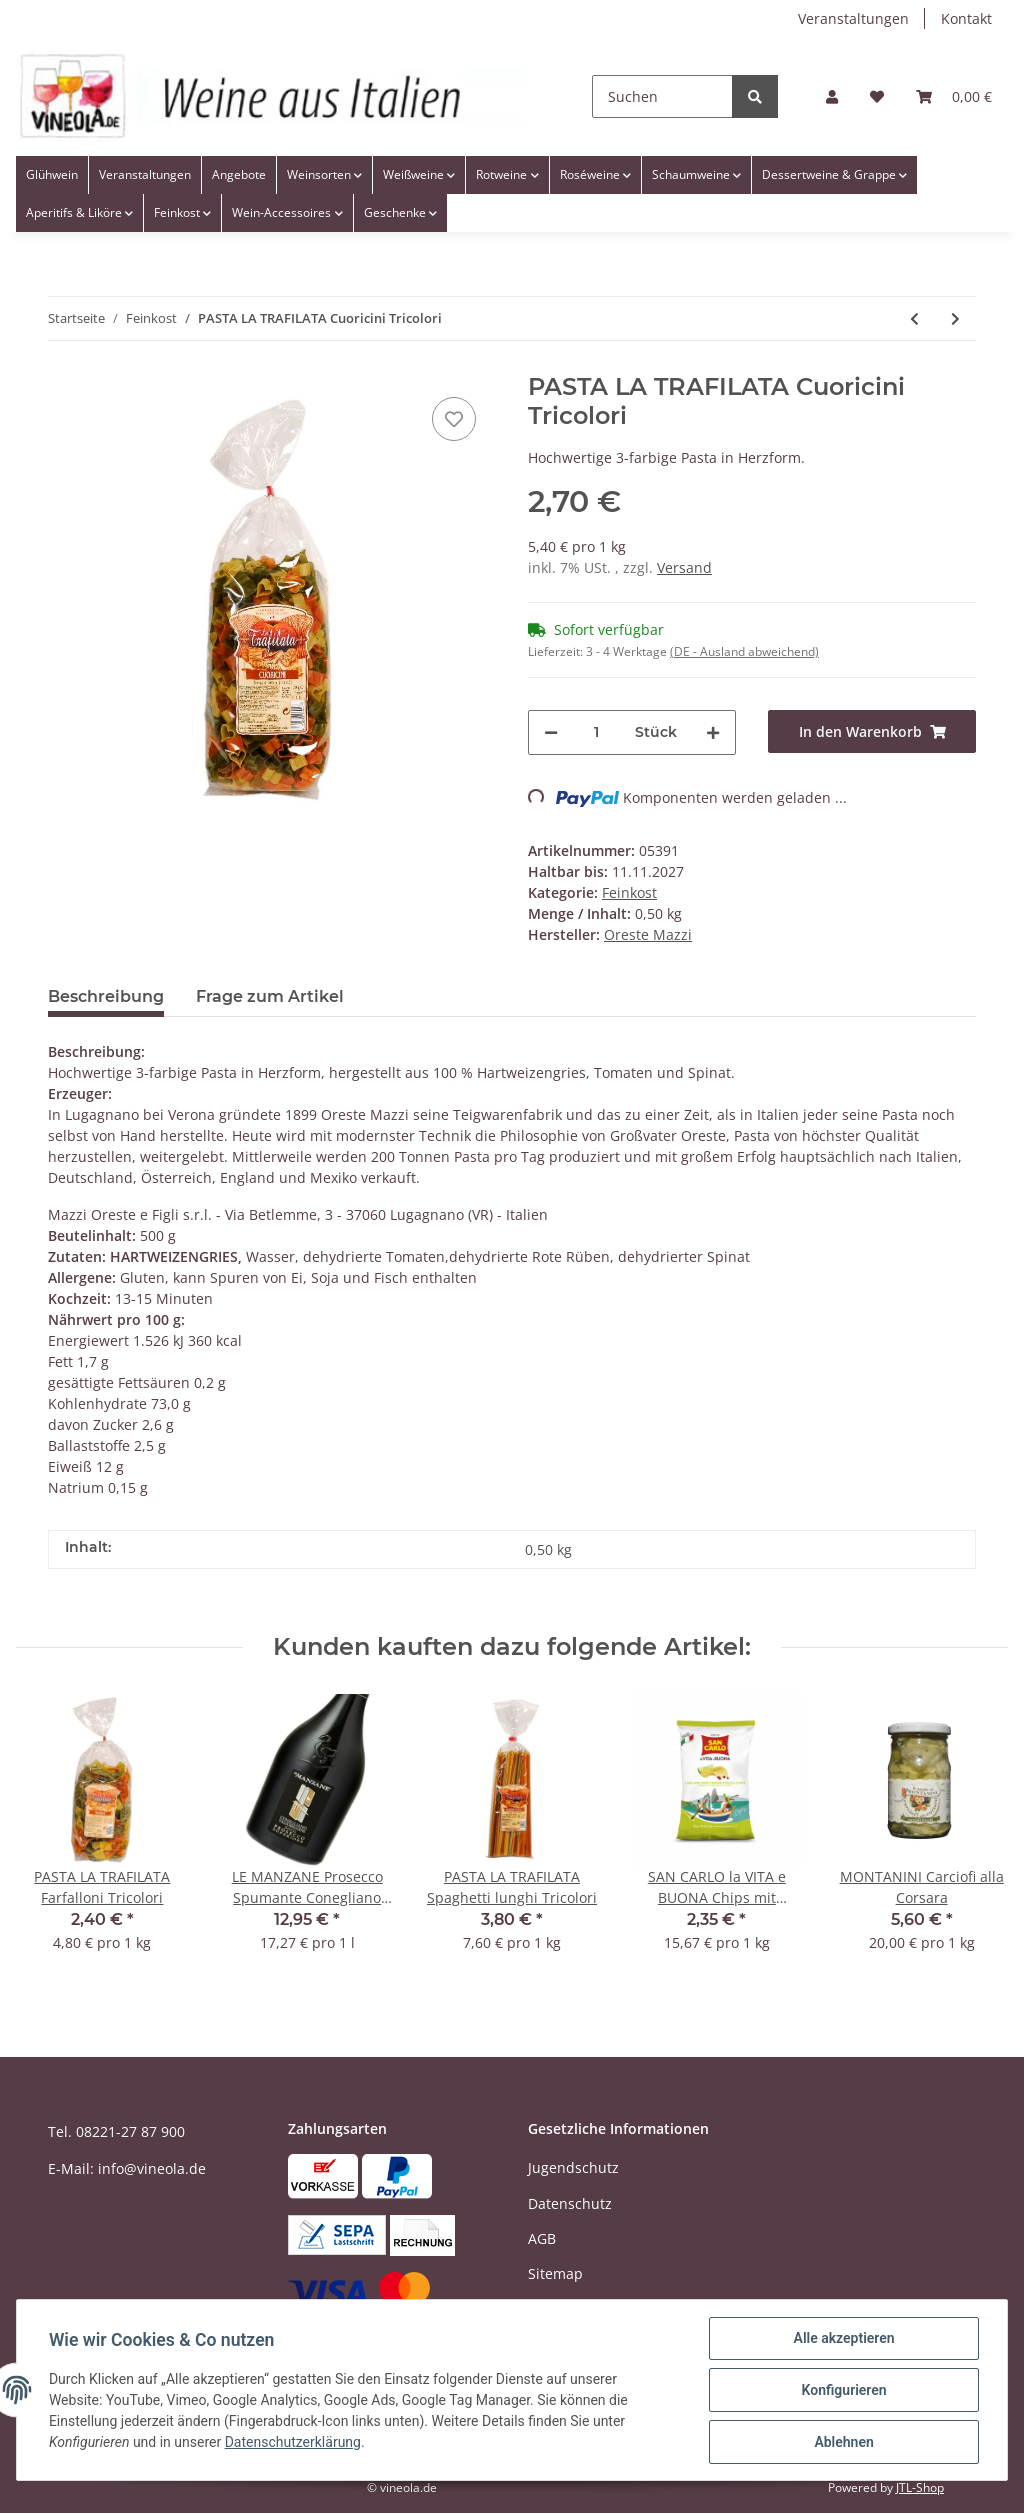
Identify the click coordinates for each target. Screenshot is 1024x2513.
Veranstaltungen (853, 18)
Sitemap (555, 2273)
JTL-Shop (920, 2487)
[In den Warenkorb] (872, 731)
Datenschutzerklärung (293, 2443)
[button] (832, 96)
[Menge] (596, 732)
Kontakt (966, 18)
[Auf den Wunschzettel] (454, 419)
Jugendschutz (573, 2167)
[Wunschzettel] (877, 96)
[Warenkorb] (954, 96)
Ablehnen (843, 2442)
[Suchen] (662, 96)
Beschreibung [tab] (106, 996)
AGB (542, 2238)
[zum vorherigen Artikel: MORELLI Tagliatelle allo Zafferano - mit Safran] (914, 318)
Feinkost (629, 892)
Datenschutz (570, 2203)
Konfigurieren (843, 2390)
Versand (684, 567)
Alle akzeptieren (843, 2338)
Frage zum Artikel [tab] (270, 996)
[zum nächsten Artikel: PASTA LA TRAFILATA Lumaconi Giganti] (955, 318)
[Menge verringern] (551, 732)
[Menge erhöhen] (713, 732)
